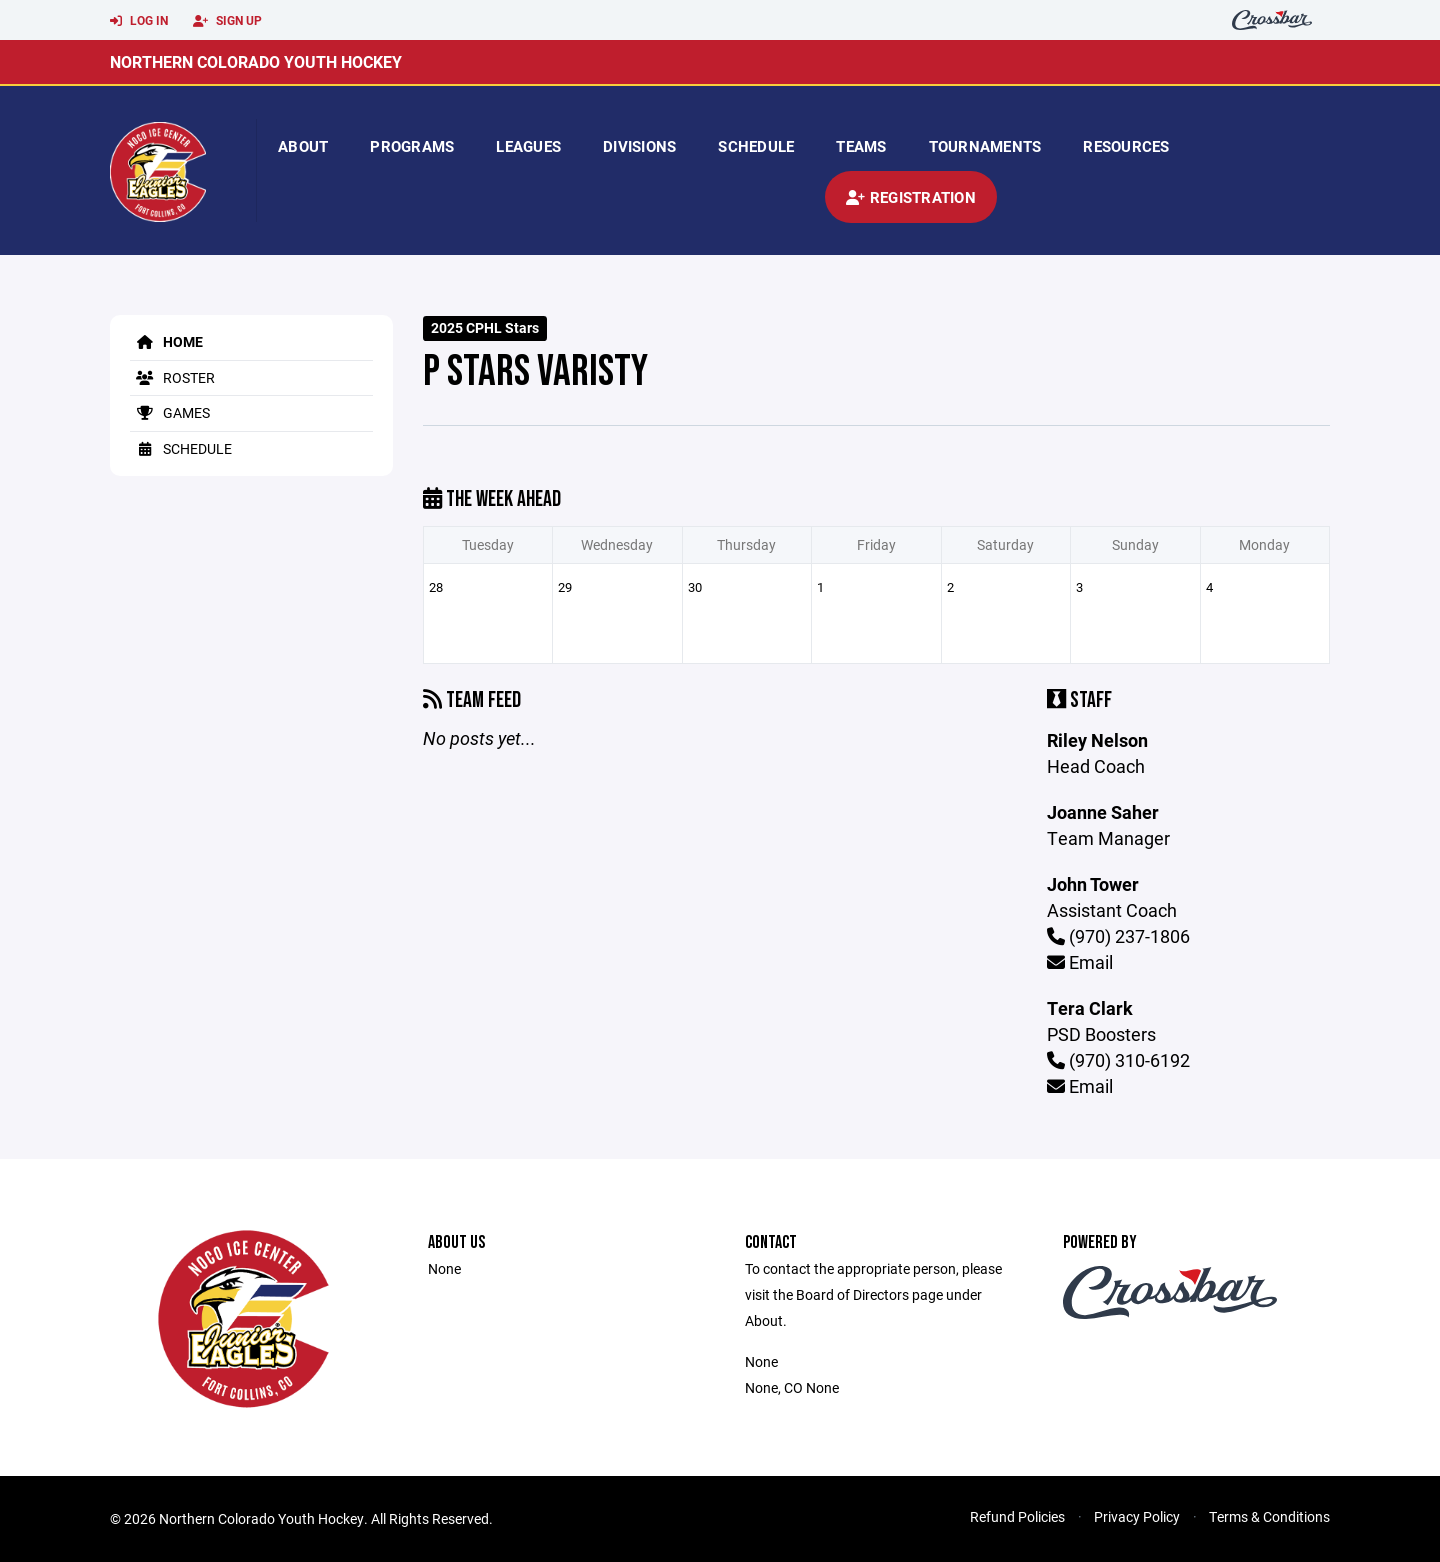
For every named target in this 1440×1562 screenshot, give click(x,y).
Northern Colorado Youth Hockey (256, 61)
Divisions (639, 146)
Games (170, 412)
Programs (412, 146)
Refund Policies (1017, 1516)
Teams (861, 146)
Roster (172, 377)
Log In (139, 21)
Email (1080, 962)
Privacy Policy (1137, 1516)
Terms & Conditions (1269, 1516)
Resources (1126, 146)
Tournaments (985, 146)
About (303, 146)
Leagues (528, 146)
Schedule (756, 146)
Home (166, 341)
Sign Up (227, 21)
